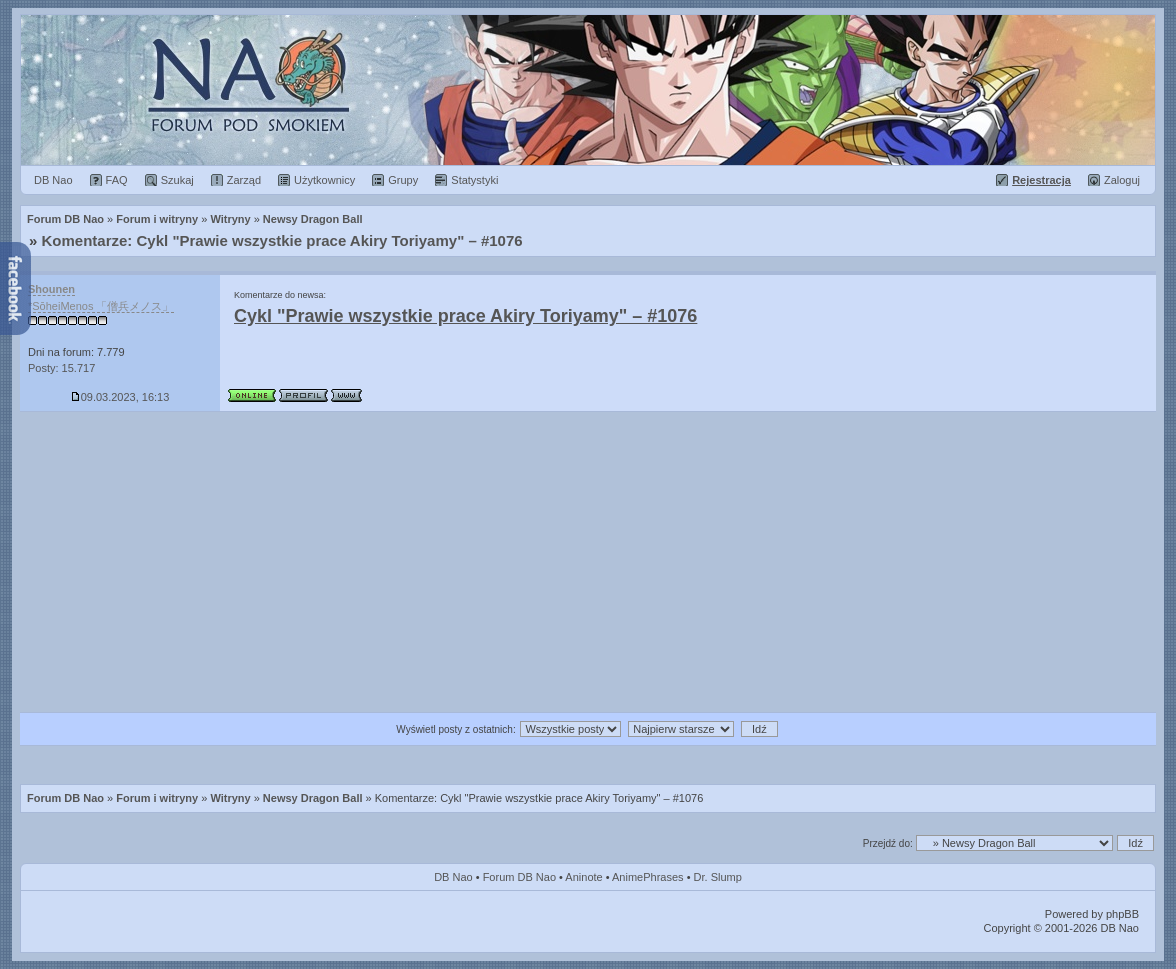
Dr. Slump (718, 877)
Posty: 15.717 (61, 368)
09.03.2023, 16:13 (120, 397)
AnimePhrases (648, 877)
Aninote (583, 877)
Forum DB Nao (65, 798)
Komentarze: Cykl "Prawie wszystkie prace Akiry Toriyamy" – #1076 (282, 240)
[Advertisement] (588, 562)
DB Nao (453, 877)
